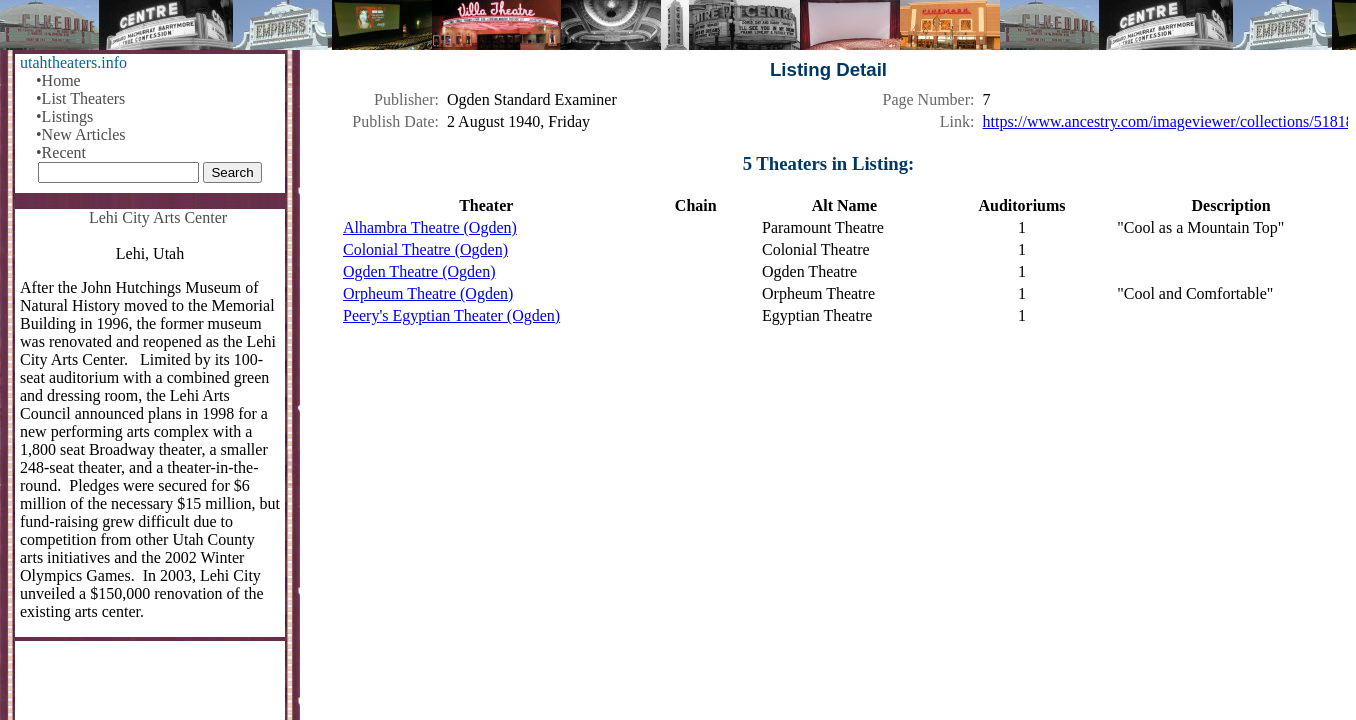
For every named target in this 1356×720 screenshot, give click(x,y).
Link (955, 121)
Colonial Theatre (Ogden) (425, 249)
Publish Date (393, 121)
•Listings (64, 116)
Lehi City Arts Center (158, 217)
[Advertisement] (828, 500)
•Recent (61, 152)
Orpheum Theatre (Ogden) (428, 293)
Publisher (404, 99)
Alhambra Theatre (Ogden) (430, 227)
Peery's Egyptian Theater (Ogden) (451, 315)
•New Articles (81, 134)
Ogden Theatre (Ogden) (419, 271)
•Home (58, 80)
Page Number (927, 99)
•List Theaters (80, 98)
